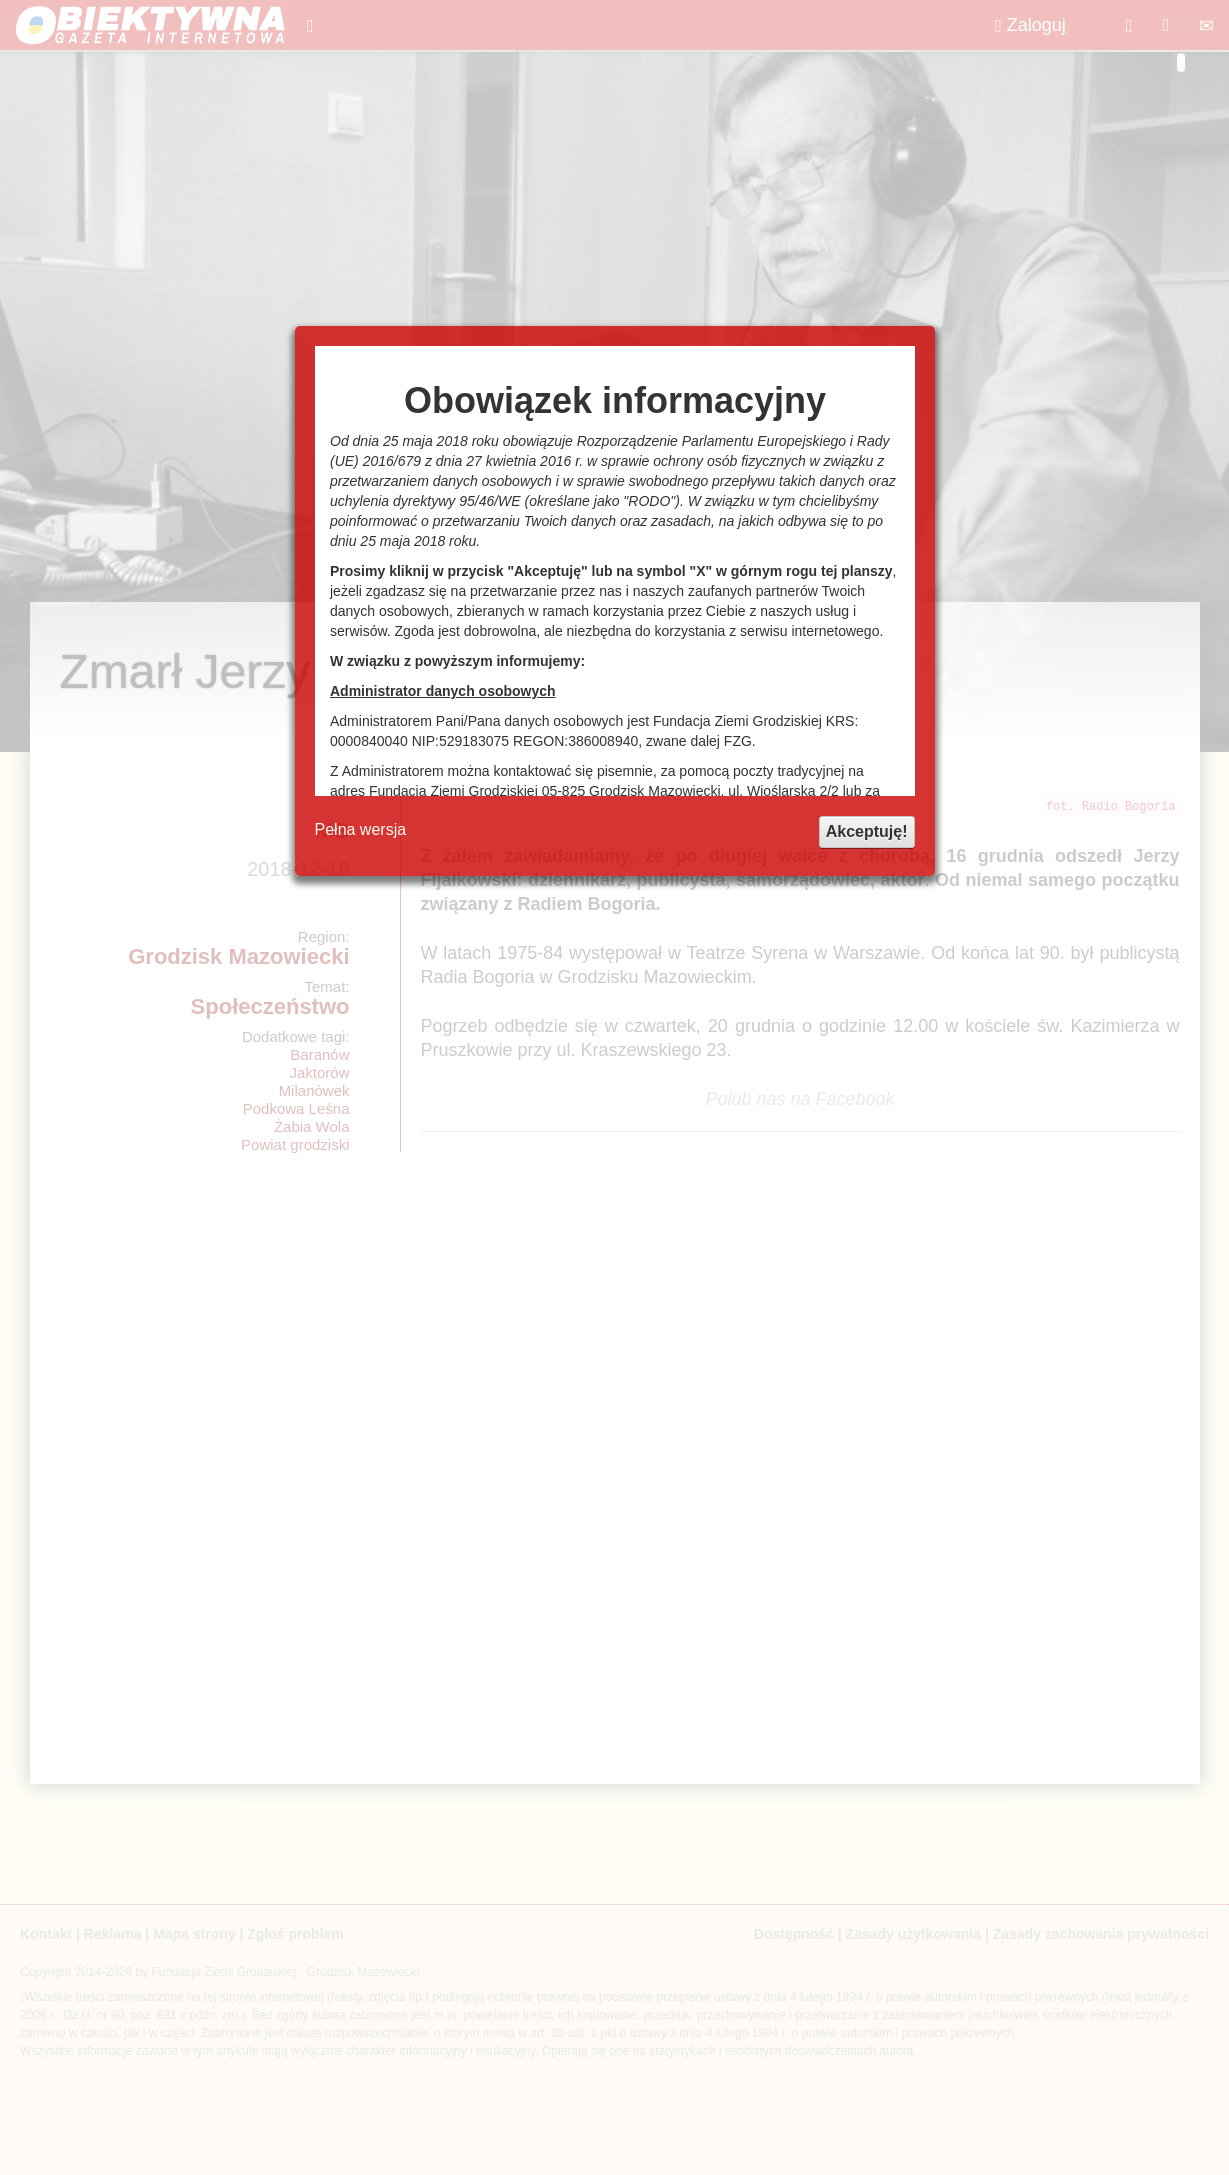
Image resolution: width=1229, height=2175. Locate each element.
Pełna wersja (361, 829)
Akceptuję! (867, 831)
